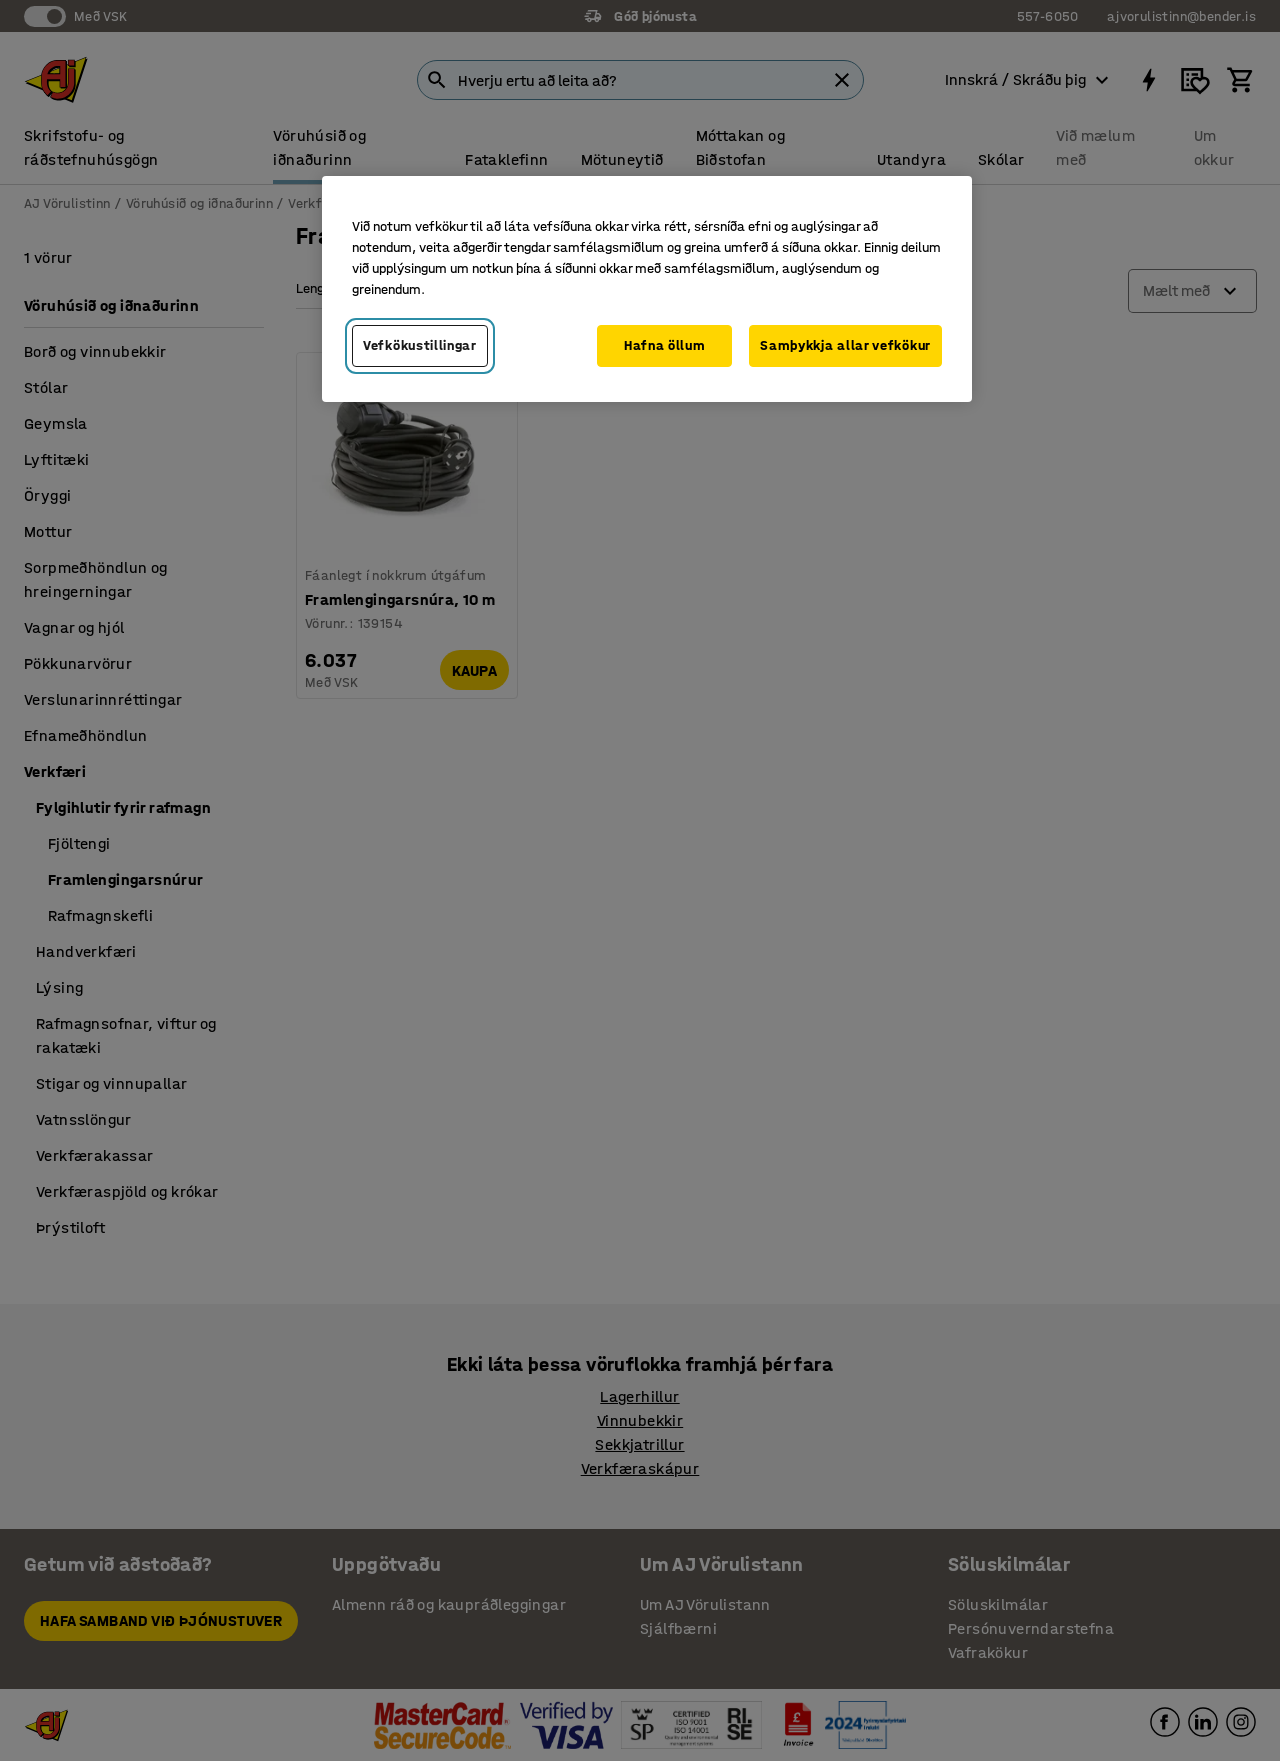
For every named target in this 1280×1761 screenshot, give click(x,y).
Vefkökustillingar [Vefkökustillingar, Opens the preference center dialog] (420, 345)
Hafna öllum (665, 345)
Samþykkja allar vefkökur (845, 345)
